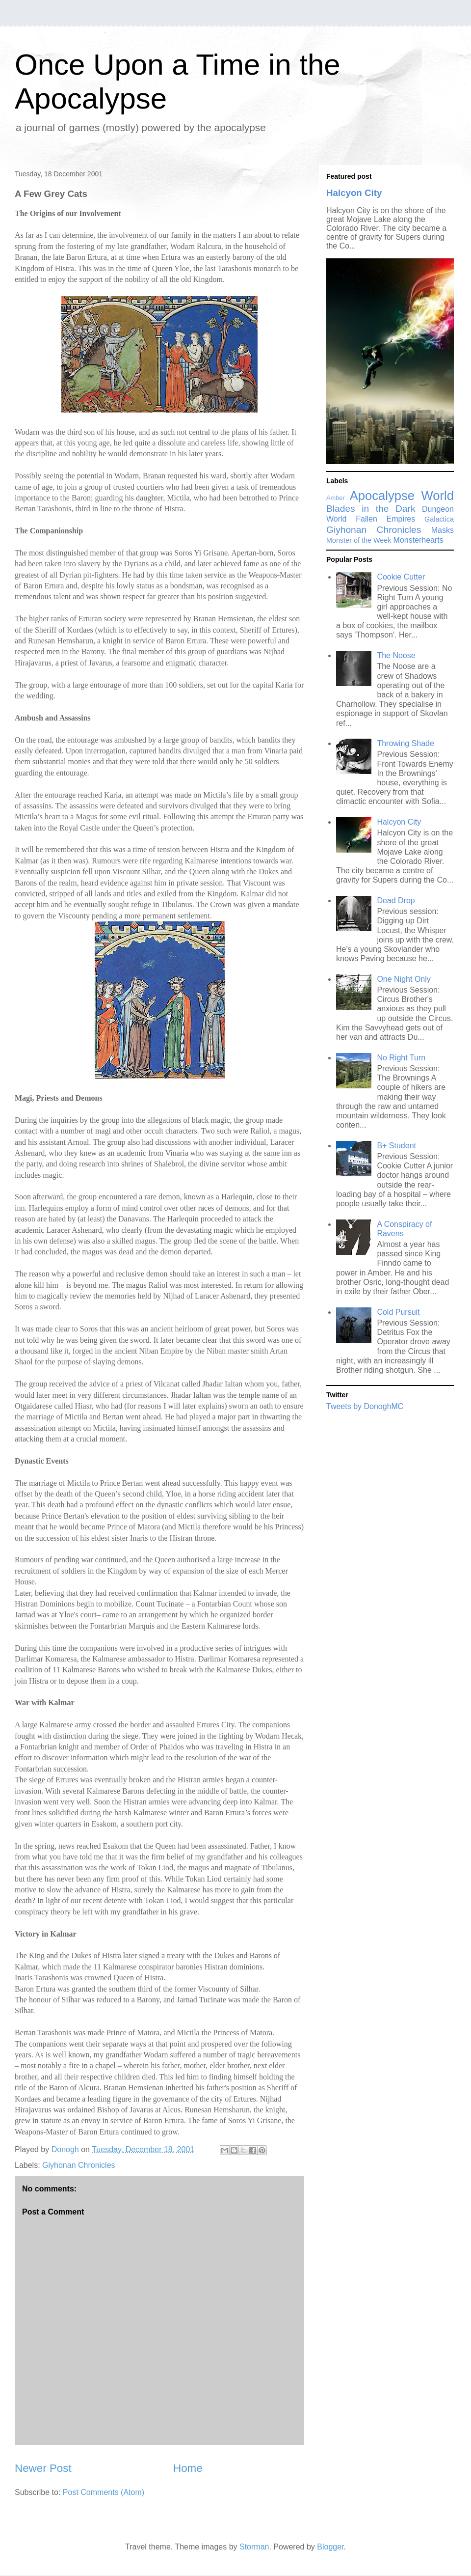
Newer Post (43, 2468)
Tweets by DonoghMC (364, 1406)
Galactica (439, 519)
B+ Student (396, 1145)
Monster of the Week (359, 540)
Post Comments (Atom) (103, 2492)
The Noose (396, 655)
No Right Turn (401, 1057)
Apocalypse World (402, 495)
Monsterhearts (418, 540)
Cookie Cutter (401, 577)
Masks (442, 530)
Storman (254, 2547)
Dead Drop (396, 900)
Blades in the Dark (370, 508)
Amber (335, 497)
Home (188, 2468)
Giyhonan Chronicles (78, 2165)
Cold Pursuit (398, 1312)
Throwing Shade (405, 743)
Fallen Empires (385, 519)
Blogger (330, 2547)
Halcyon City (354, 193)
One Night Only (403, 979)
